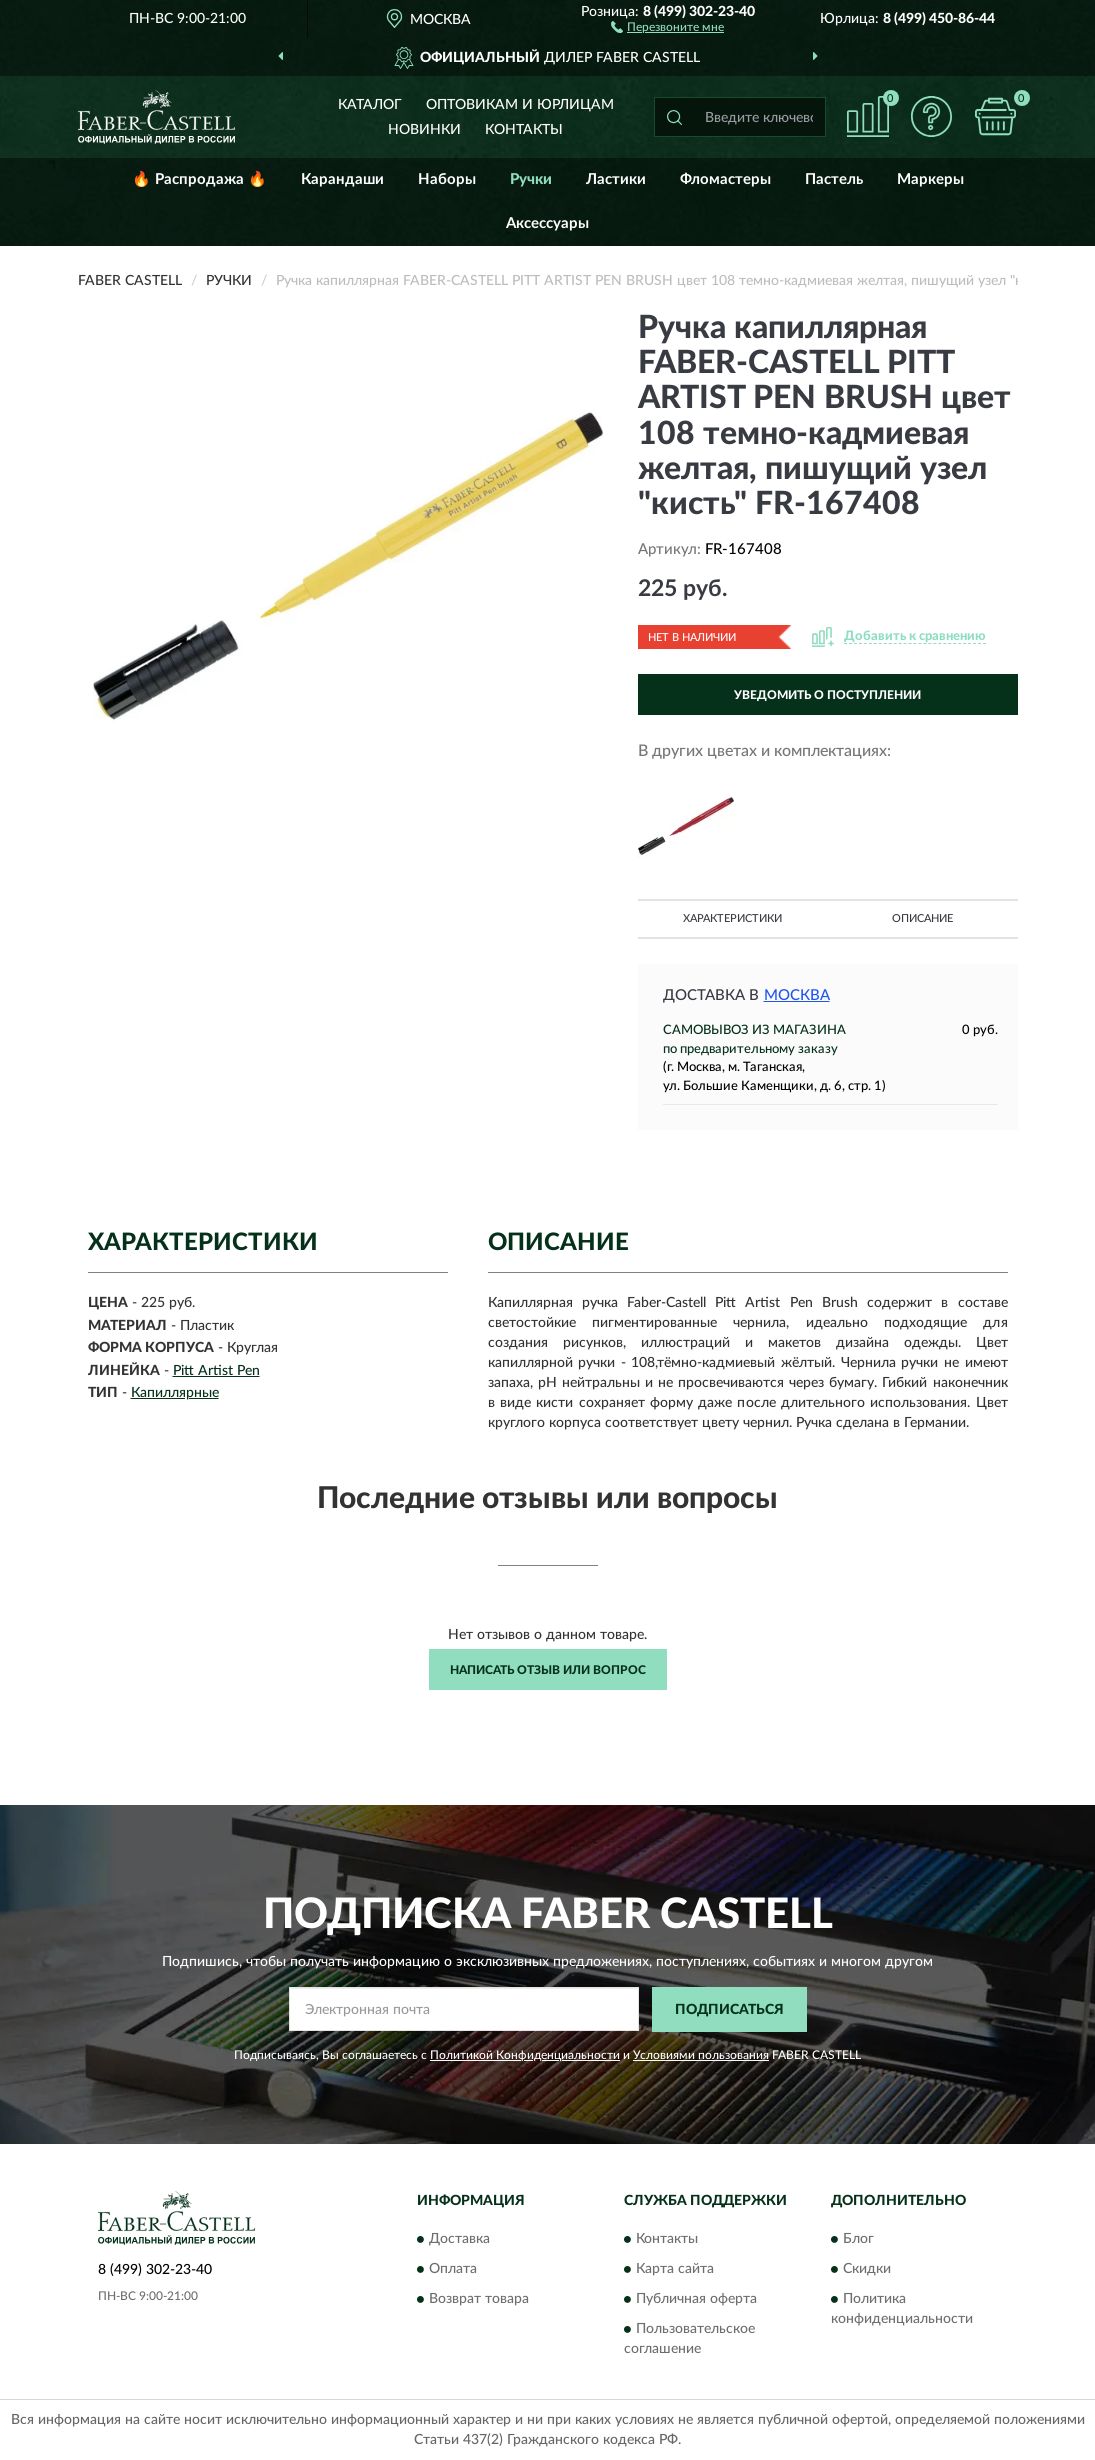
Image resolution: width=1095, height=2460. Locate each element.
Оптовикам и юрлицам (520, 105)
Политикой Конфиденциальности (525, 2055)
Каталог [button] (370, 105)
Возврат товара (479, 2300)
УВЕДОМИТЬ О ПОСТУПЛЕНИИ (827, 695)
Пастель (834, 179)
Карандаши (342, 179)
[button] (667, 26)
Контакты (524, 130)
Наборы (447, 179)
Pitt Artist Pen (216, 1371)
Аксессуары (547, 223)
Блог (858, 2240)
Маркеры (930, 179)
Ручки (531, 179)
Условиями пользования (701, 2055)
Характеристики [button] (732, 918)
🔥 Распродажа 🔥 (199, 179)
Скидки (867, 2270)
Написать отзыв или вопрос (548, 1670)
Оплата (453, 2270)
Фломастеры (725, 179)
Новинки (424, 130)
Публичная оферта (696, 2300)
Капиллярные (175, 1393)
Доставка (459, 2240)
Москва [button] (797, 995)
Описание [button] (922, 918)
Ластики (616, 179)
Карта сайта (675, 2270)
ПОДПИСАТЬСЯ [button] (729, 2010)
